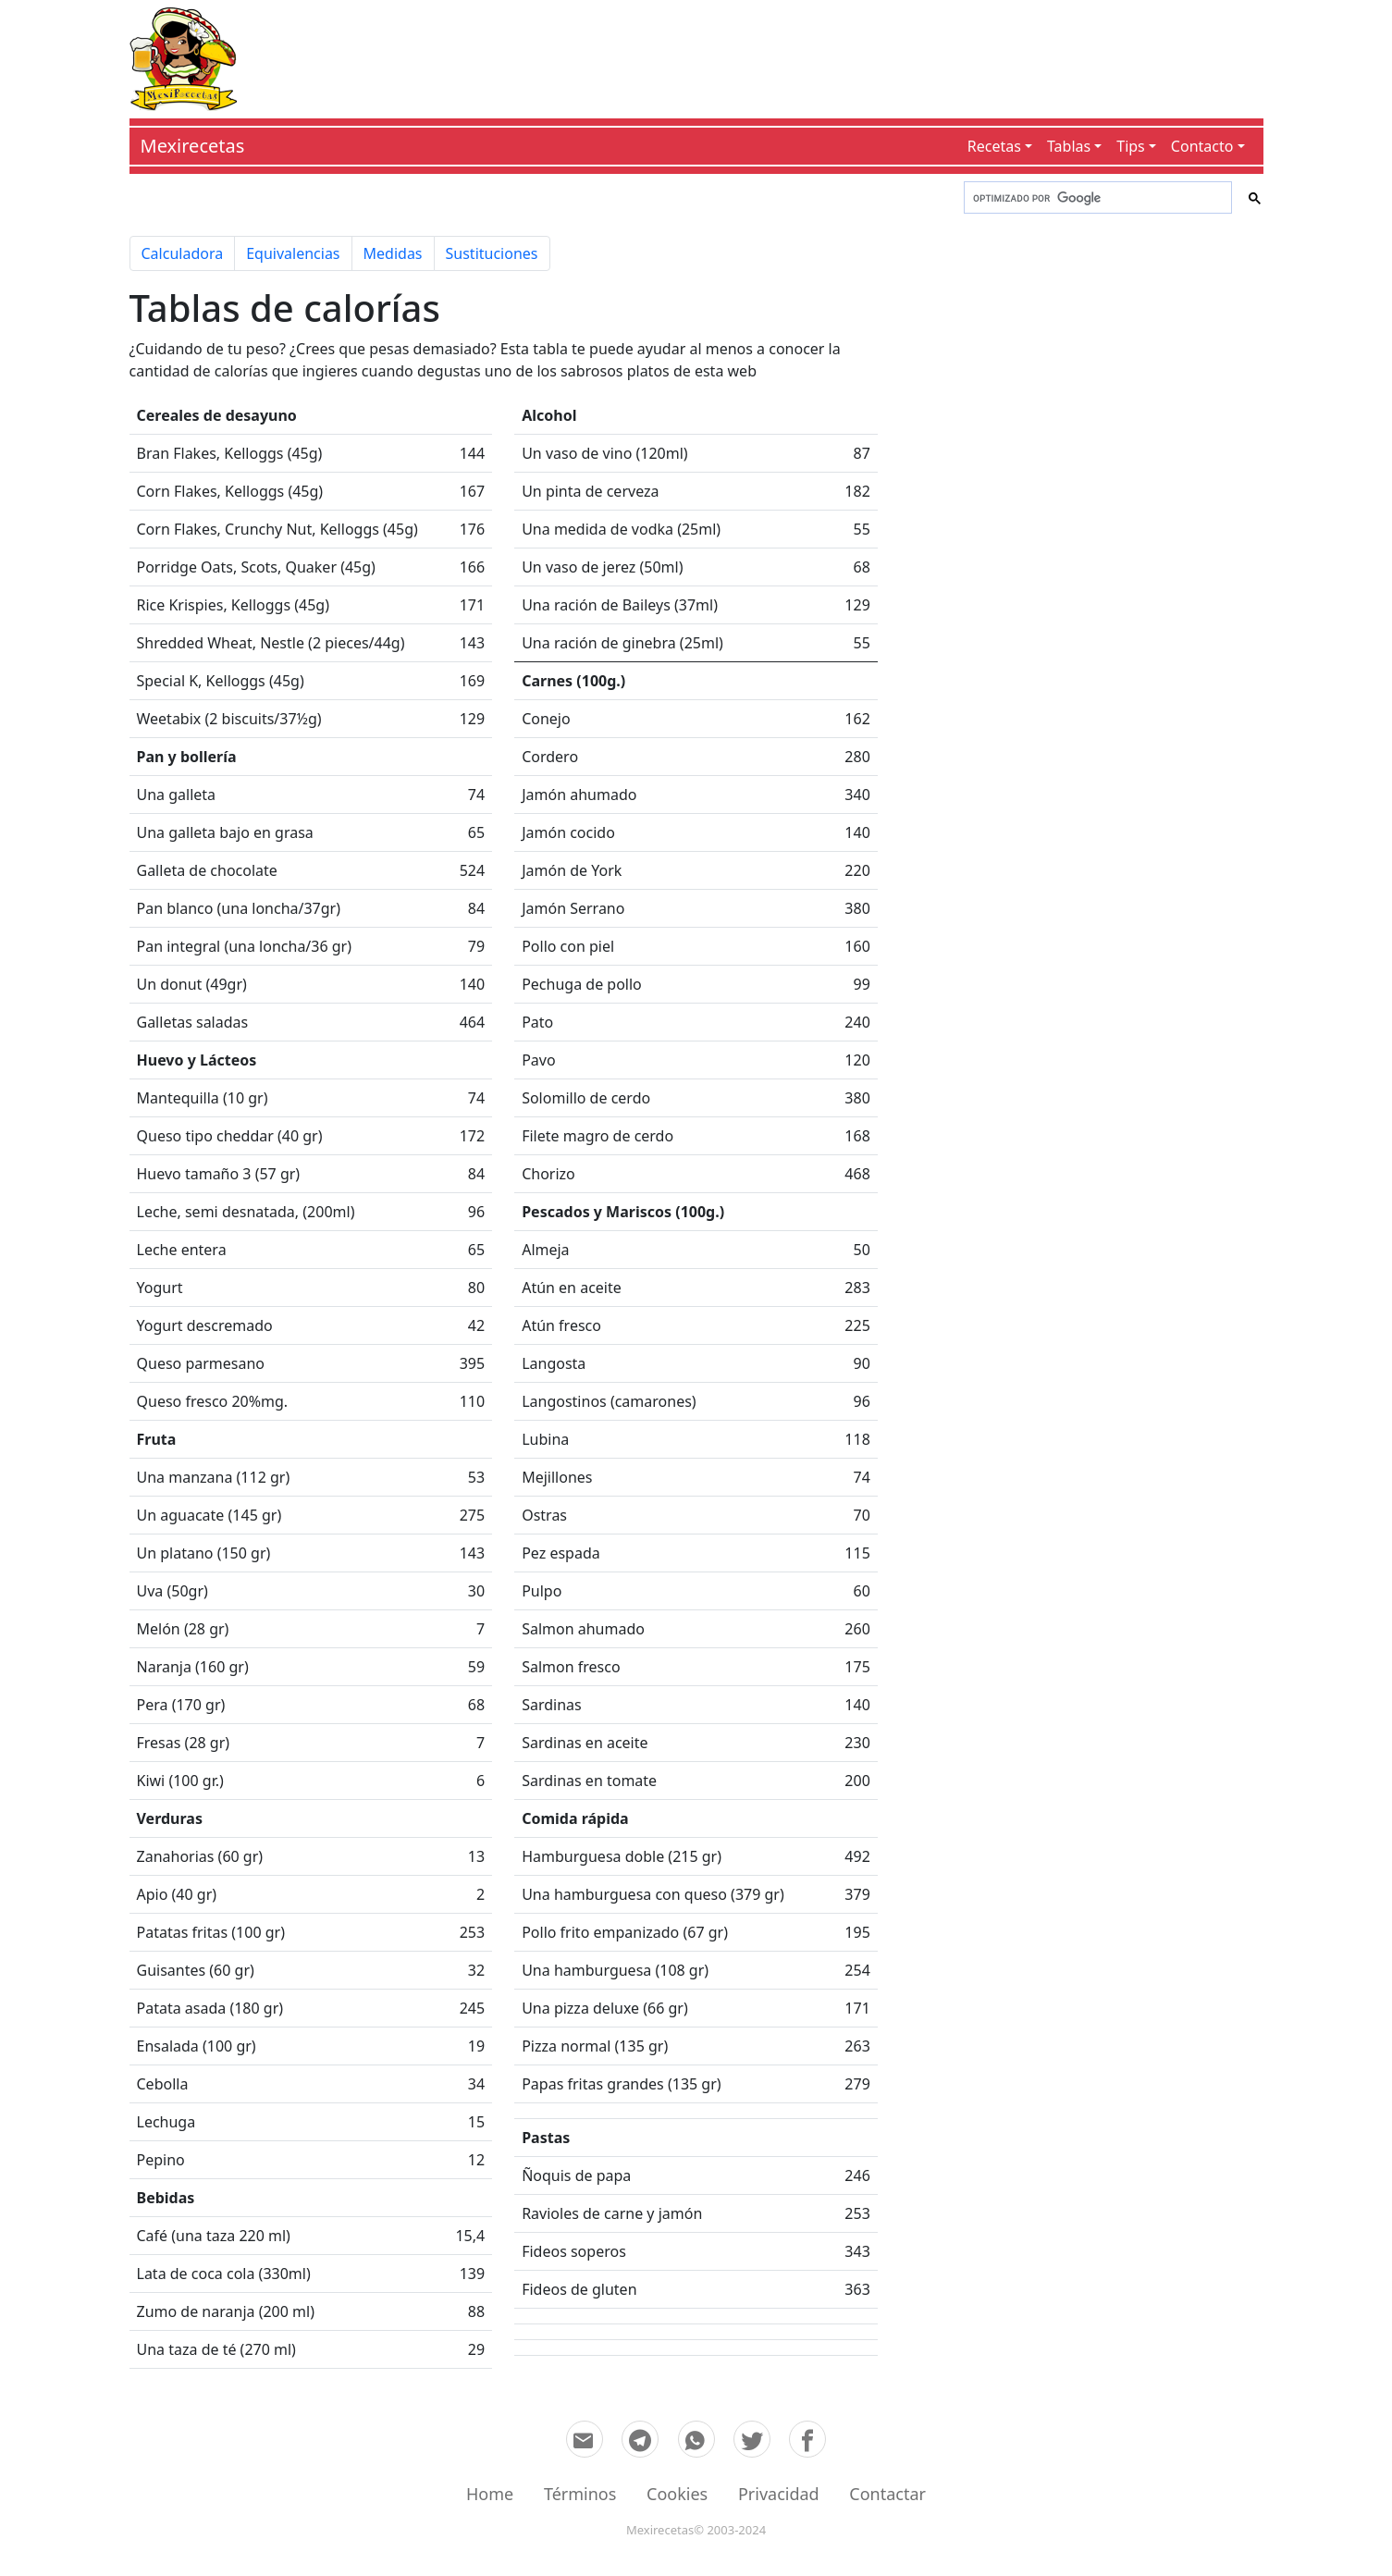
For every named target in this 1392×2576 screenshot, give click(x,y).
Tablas (1068, 146)
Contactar (887, 2494)
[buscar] (1096, 198)
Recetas (994, 146)
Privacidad (778, 2494)
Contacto (1202, 146)
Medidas (393, 253)
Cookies (677, 2494)
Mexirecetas (193, 145)
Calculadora (183, 253)
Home (489, 2494)
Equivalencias (292, 253)
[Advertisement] (750, 55)
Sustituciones (492, 253)
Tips (1130, 146)
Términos (580, 2494)
